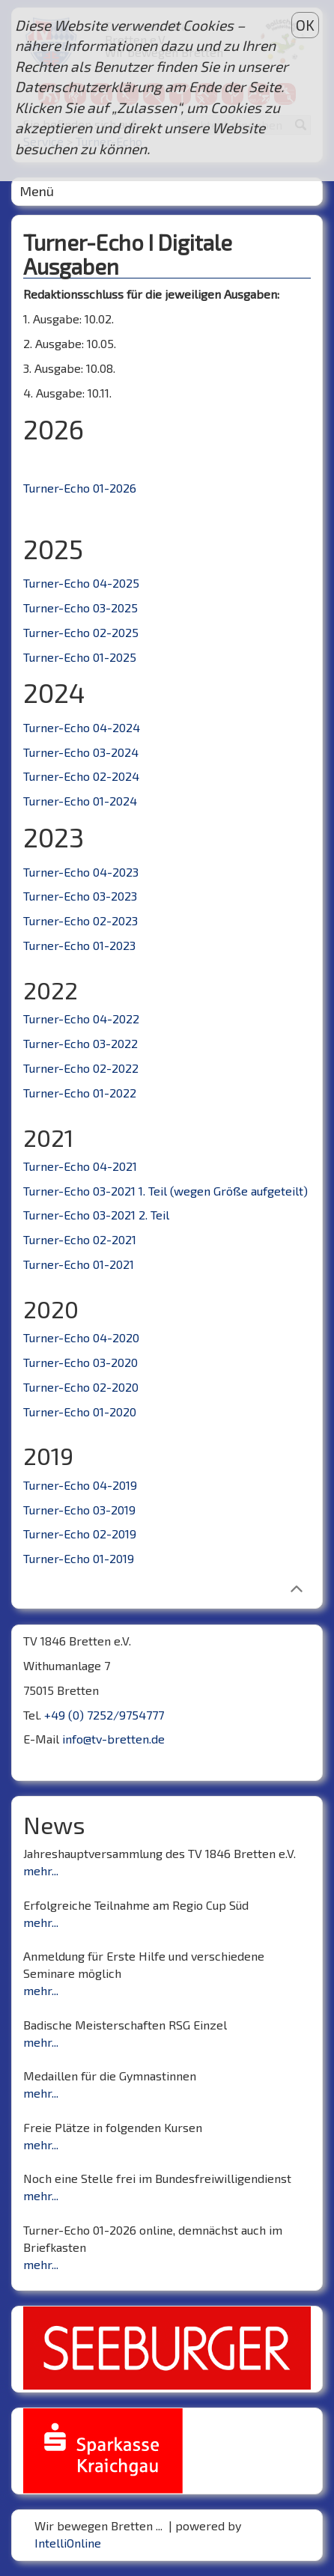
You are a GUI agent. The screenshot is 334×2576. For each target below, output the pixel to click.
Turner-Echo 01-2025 (79, 657)
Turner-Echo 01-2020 (79, 1411)
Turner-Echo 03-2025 (80, 607)
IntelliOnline (67, 2543)
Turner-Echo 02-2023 (80, 920)
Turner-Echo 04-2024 (81, 727)
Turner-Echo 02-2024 (81, 776)
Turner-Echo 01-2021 (78, 1264)
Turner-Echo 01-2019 (78, 1558)
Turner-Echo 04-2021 (80, 1166)
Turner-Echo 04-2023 (81, 872)
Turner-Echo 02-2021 (79, 1239)
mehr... (40, 1870)
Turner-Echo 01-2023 (79, 945)
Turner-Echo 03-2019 (79, 1509)
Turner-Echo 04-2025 (81, 583)
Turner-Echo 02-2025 (81, 632)
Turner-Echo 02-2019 (79, 1533)
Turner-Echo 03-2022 (80, 1043)
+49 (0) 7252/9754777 (104, 1715)
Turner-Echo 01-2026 (79, 488)
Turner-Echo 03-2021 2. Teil (96, 1215)
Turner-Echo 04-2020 (81, 1337)
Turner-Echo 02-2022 (81, 1068)
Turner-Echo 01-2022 (79, 1092)
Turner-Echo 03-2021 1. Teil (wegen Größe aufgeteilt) (165, 1191)
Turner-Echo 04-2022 (81, 1018)
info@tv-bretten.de (113, 1739)
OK (305, 25)
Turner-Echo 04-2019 (80, 1485)
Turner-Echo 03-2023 (80, 896)
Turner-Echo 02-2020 (81, 1387)
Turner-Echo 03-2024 (81, 752)
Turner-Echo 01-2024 (80, 801)
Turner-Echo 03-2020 (80, 1362)
